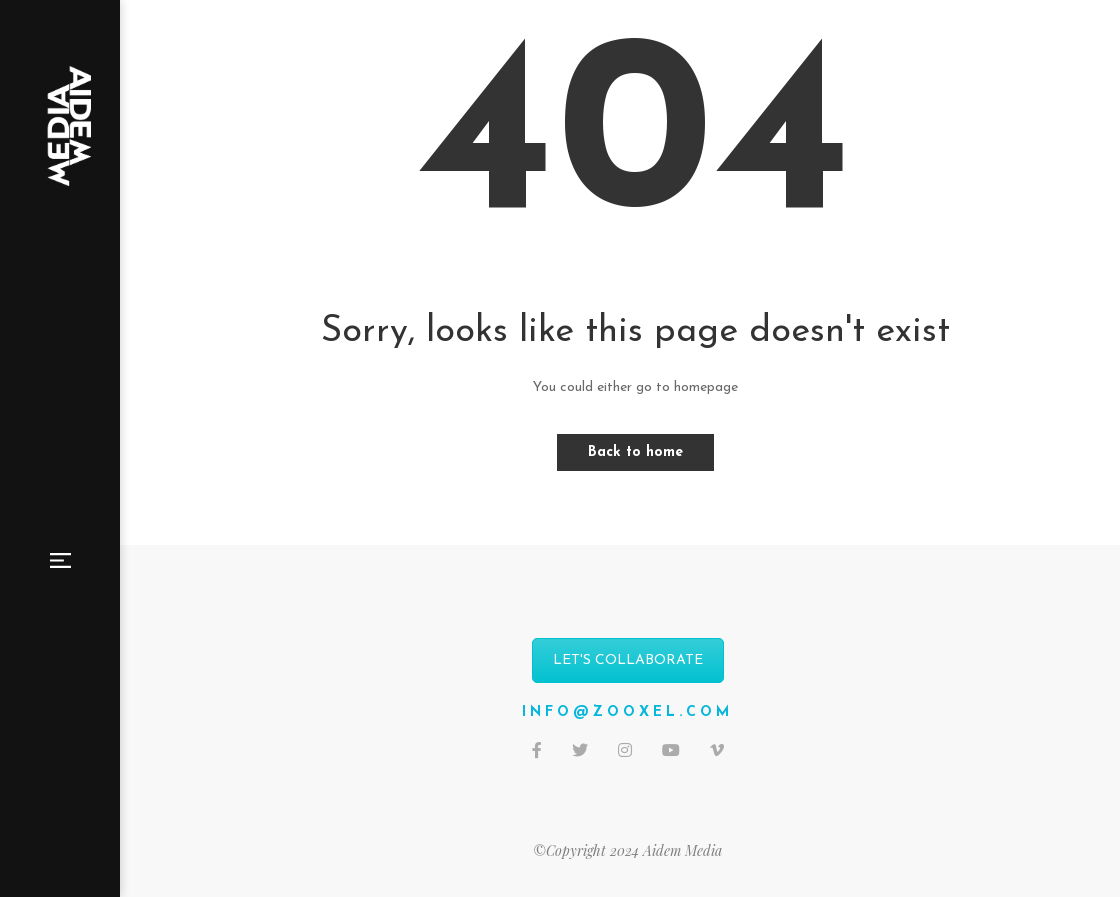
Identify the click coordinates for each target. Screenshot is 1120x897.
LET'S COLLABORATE (628, 660)
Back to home (635, 452)
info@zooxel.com (627, 712)
